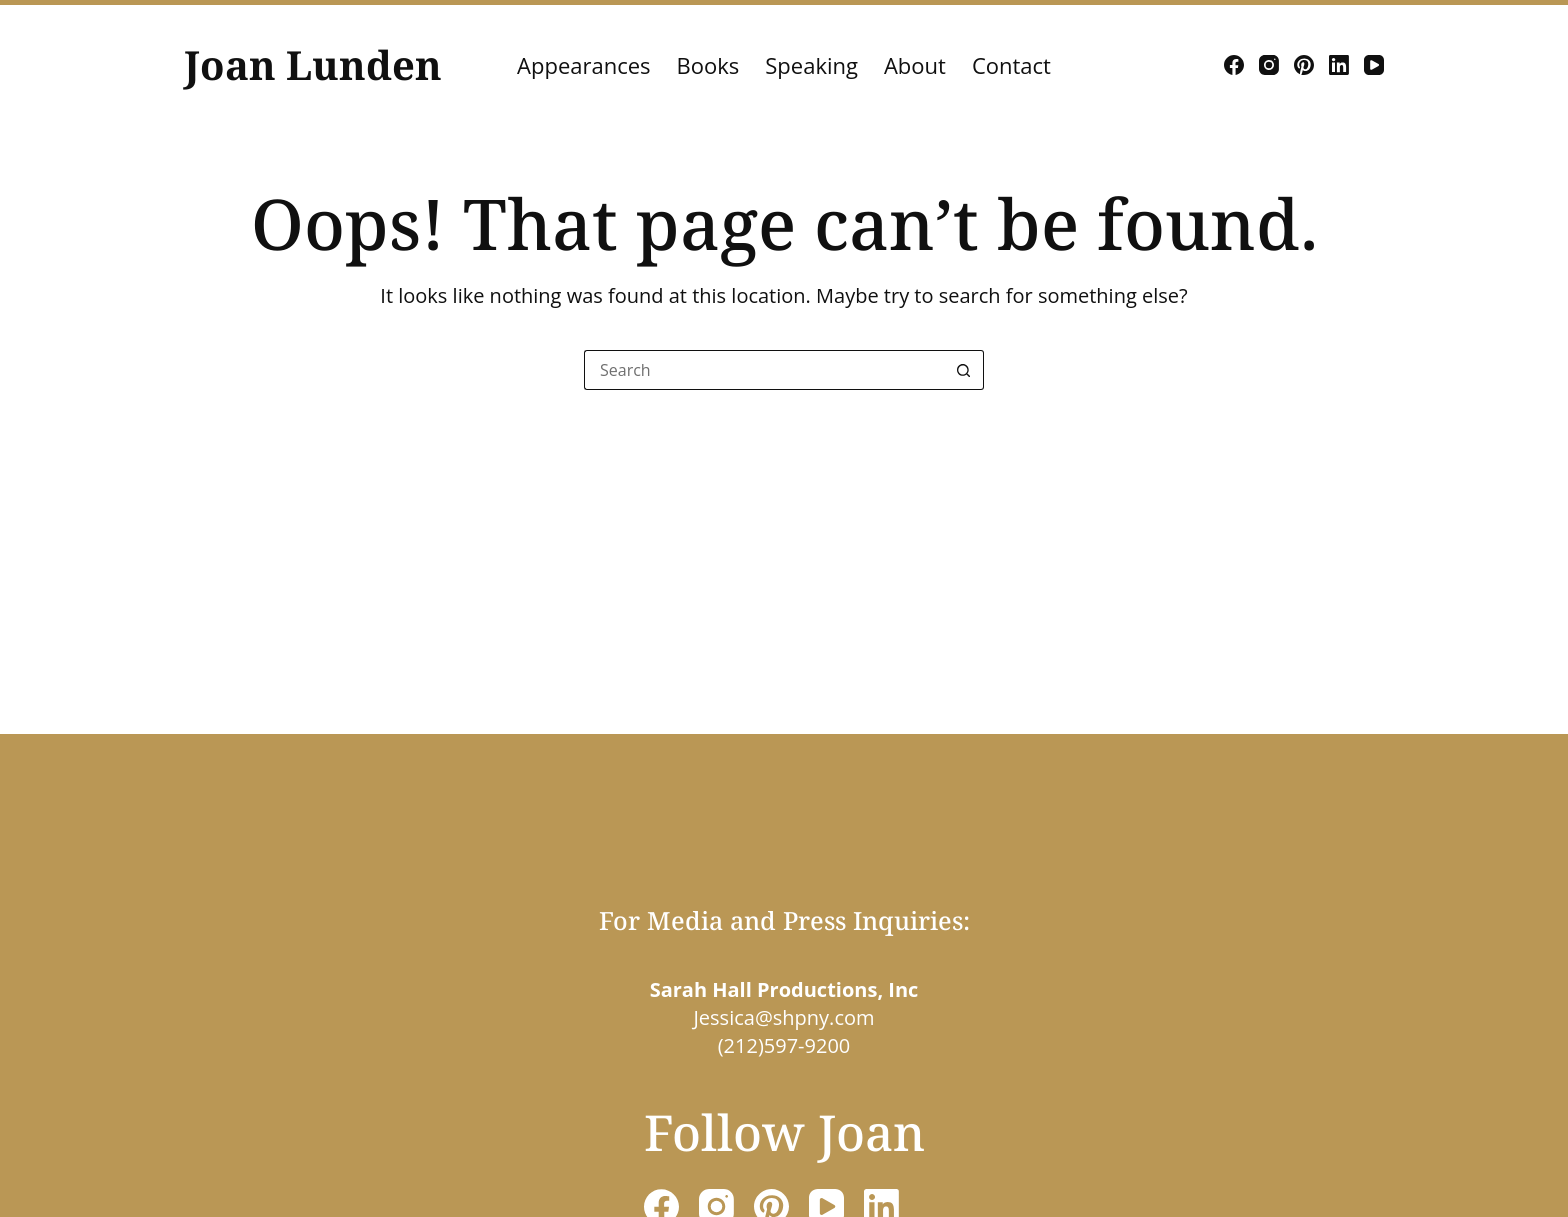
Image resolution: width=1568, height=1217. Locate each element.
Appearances (584, 65)
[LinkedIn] (1339, 65)
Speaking (811, 65)
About (915, 65)
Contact (1011, 65)
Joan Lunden (313, 64)
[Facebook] (1234, 65)
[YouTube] (1374, 65)
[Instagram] (1269, 65)
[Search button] (964, 370)
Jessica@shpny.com (783, 1017)
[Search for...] (764, 370)
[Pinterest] (1304, 65)
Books (708, 65)
